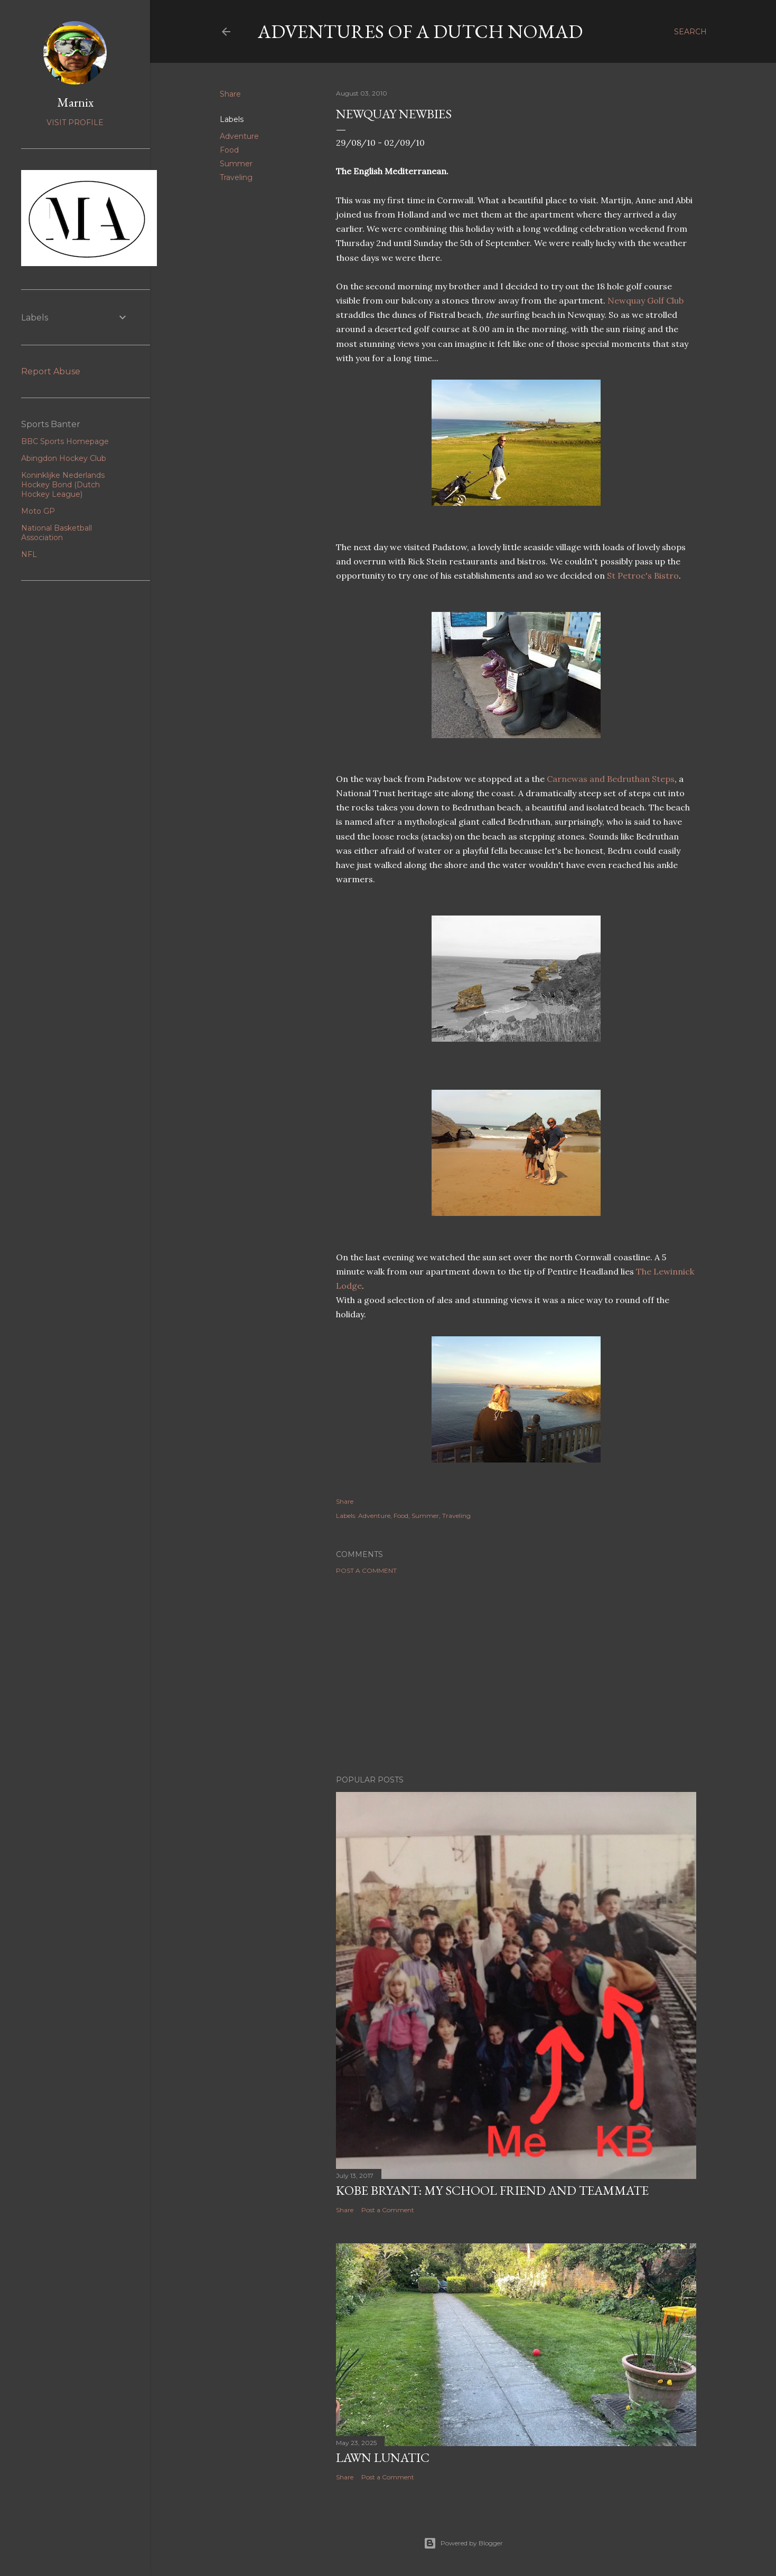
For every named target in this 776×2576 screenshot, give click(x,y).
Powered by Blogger (463, 2543)
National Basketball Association (56, 532)
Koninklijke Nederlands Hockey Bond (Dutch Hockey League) (63, 484)
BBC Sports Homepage (65, 441)
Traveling (236, 177)
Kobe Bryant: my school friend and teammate (492, 2190)
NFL (29, 554)
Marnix (75, 102)
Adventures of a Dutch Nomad (420, 31)
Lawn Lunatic (382, 2457)
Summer (236, 163)
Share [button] (230, 94)
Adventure (239, 136)
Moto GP (38, 511)
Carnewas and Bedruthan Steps (611, 778)
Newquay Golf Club (645, 300)
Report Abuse (50, 371)
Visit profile (75, 122)
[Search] (690, 31)
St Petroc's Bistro (643, 575)
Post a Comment (366, 1570)
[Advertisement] (516, 1675)
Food (229, 150)
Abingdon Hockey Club (63, 458)
